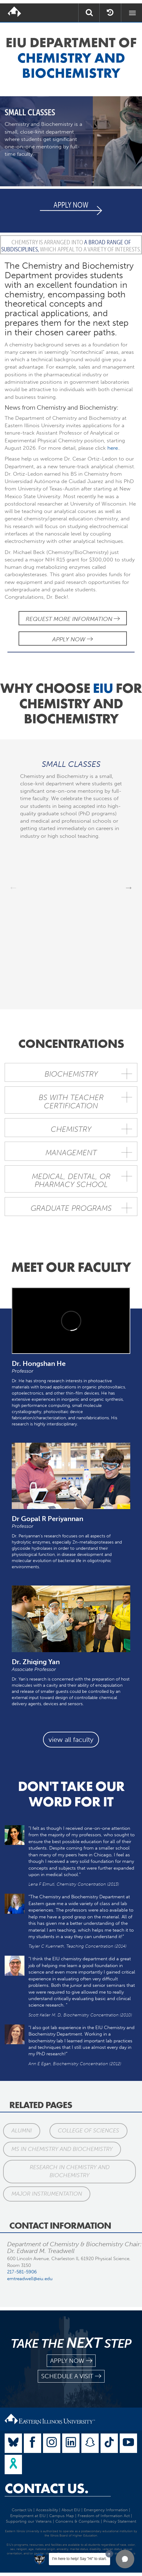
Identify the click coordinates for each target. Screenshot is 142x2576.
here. (112, 448)
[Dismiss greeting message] (109, 2553)
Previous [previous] (13, 887)
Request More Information (73, 618)
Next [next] (128, 887)
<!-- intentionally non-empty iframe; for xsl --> (71, 1321)
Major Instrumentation (46, 2193)
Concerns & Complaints (77, 2521)
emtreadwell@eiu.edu (30, 2278)
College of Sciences (88, 2130)
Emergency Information (106, 2510)
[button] (125, 2559)
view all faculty (71, 1739)
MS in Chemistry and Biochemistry (62, 2149)
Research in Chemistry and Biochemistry (70, 2171)
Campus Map (61, 2515)
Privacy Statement (119, 2521)
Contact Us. (46, 2488)
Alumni (21, 2130)
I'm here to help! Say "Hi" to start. (79, 2559)
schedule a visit (71, 2376)
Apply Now (72, 639)
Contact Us (22, 2510)
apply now (71, 2361)
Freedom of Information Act (104, 2515)
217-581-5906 (22, 2272)
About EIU (71, 2510)
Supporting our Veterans (29, 2521)
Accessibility (47, 2510)
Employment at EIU (27, 2515)
